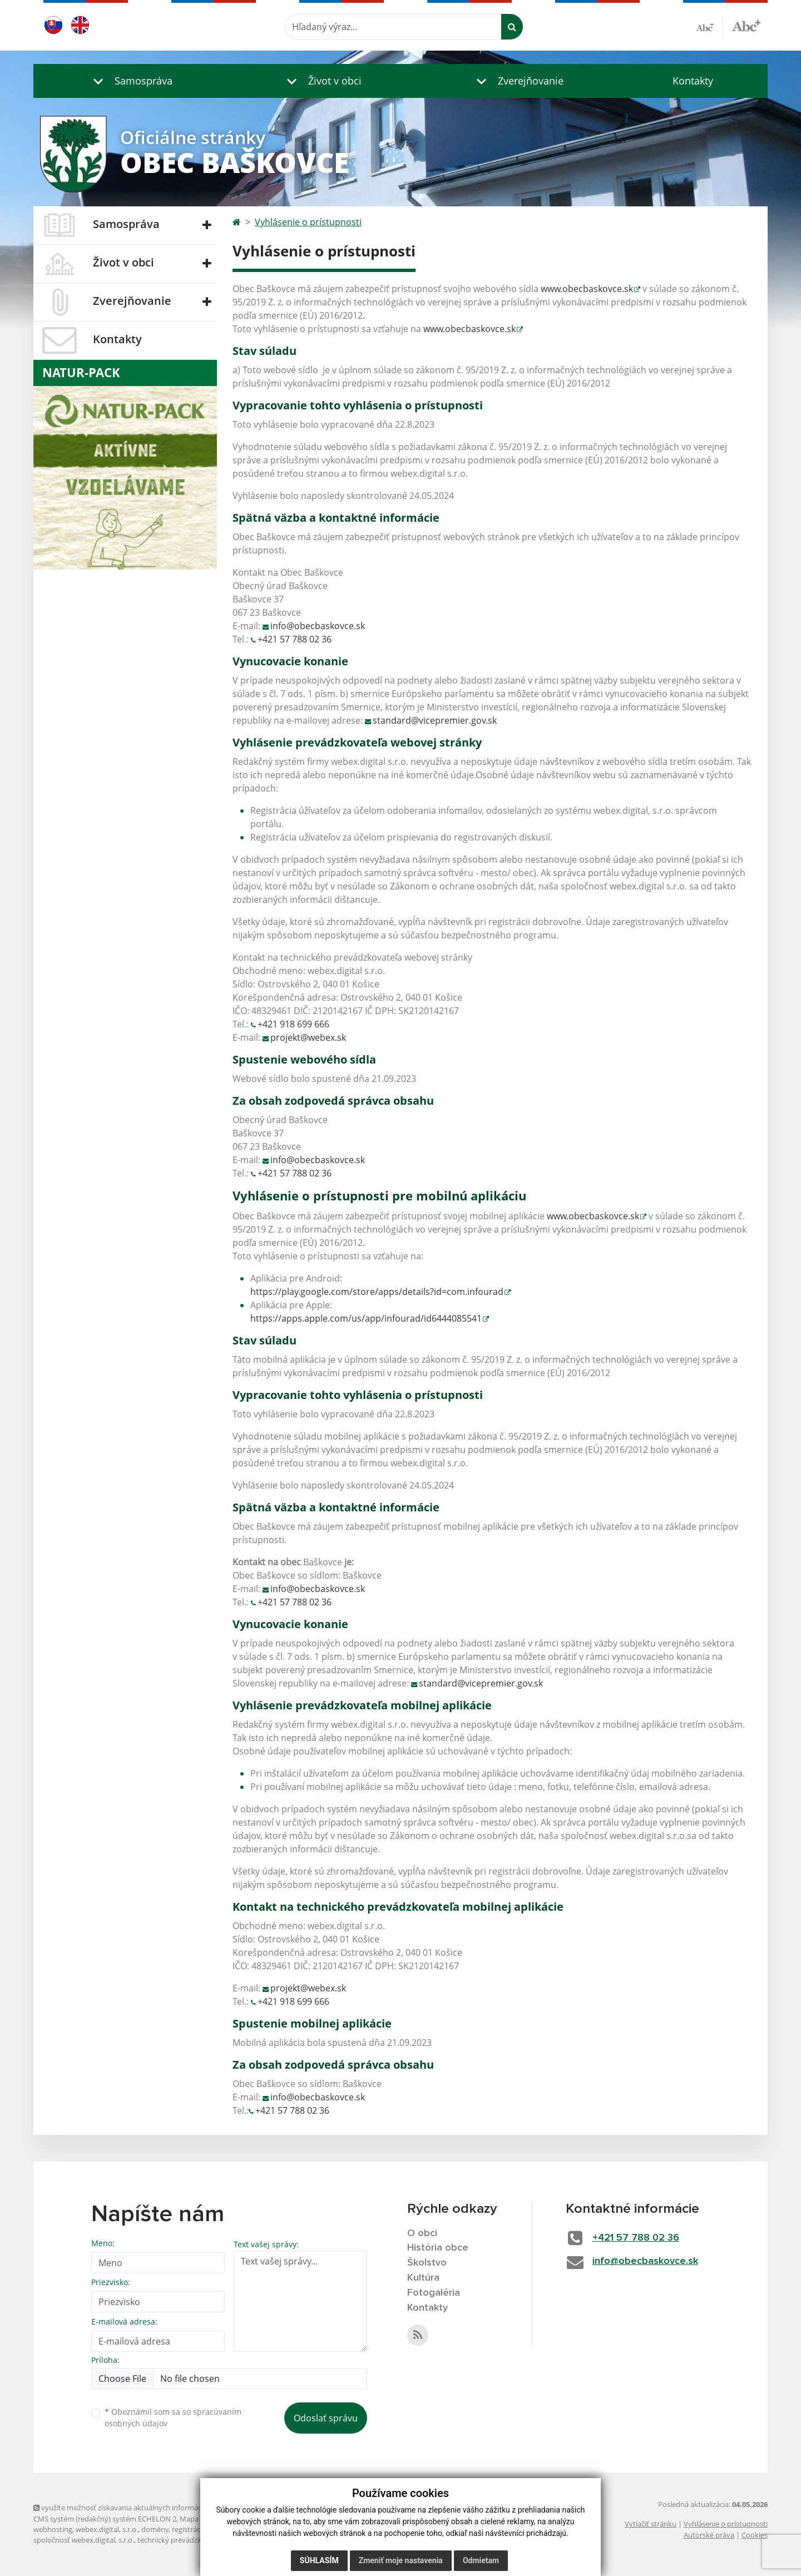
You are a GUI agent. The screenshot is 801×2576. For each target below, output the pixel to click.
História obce (437, 2248)
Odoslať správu (326, 2418)
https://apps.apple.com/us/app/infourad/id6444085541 (366, 1318)
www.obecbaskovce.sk (587, 289)
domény (155, 2529)
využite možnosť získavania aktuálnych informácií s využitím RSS (143, 2508)
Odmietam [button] (481, 2560)
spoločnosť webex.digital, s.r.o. (83, 2540)
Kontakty (693, 80)
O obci (422, 2233)
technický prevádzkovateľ (179, 2540)
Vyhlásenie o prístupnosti (308, 222)
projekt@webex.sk (308, 1037)
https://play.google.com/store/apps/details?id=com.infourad (376, 1291)
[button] (130, 81)
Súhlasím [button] (319, 2560)
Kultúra (423, 2278)
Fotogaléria (433, 2293)
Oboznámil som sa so (173, 2417)
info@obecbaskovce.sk (317, 626)
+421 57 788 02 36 (295, 639)
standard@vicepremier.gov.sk (435, 720)
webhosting (52, 2529)
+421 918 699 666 (293, 1024)
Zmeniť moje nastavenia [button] (401, 2560)
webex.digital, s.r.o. (107, 2529)
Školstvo (427, 2263)
